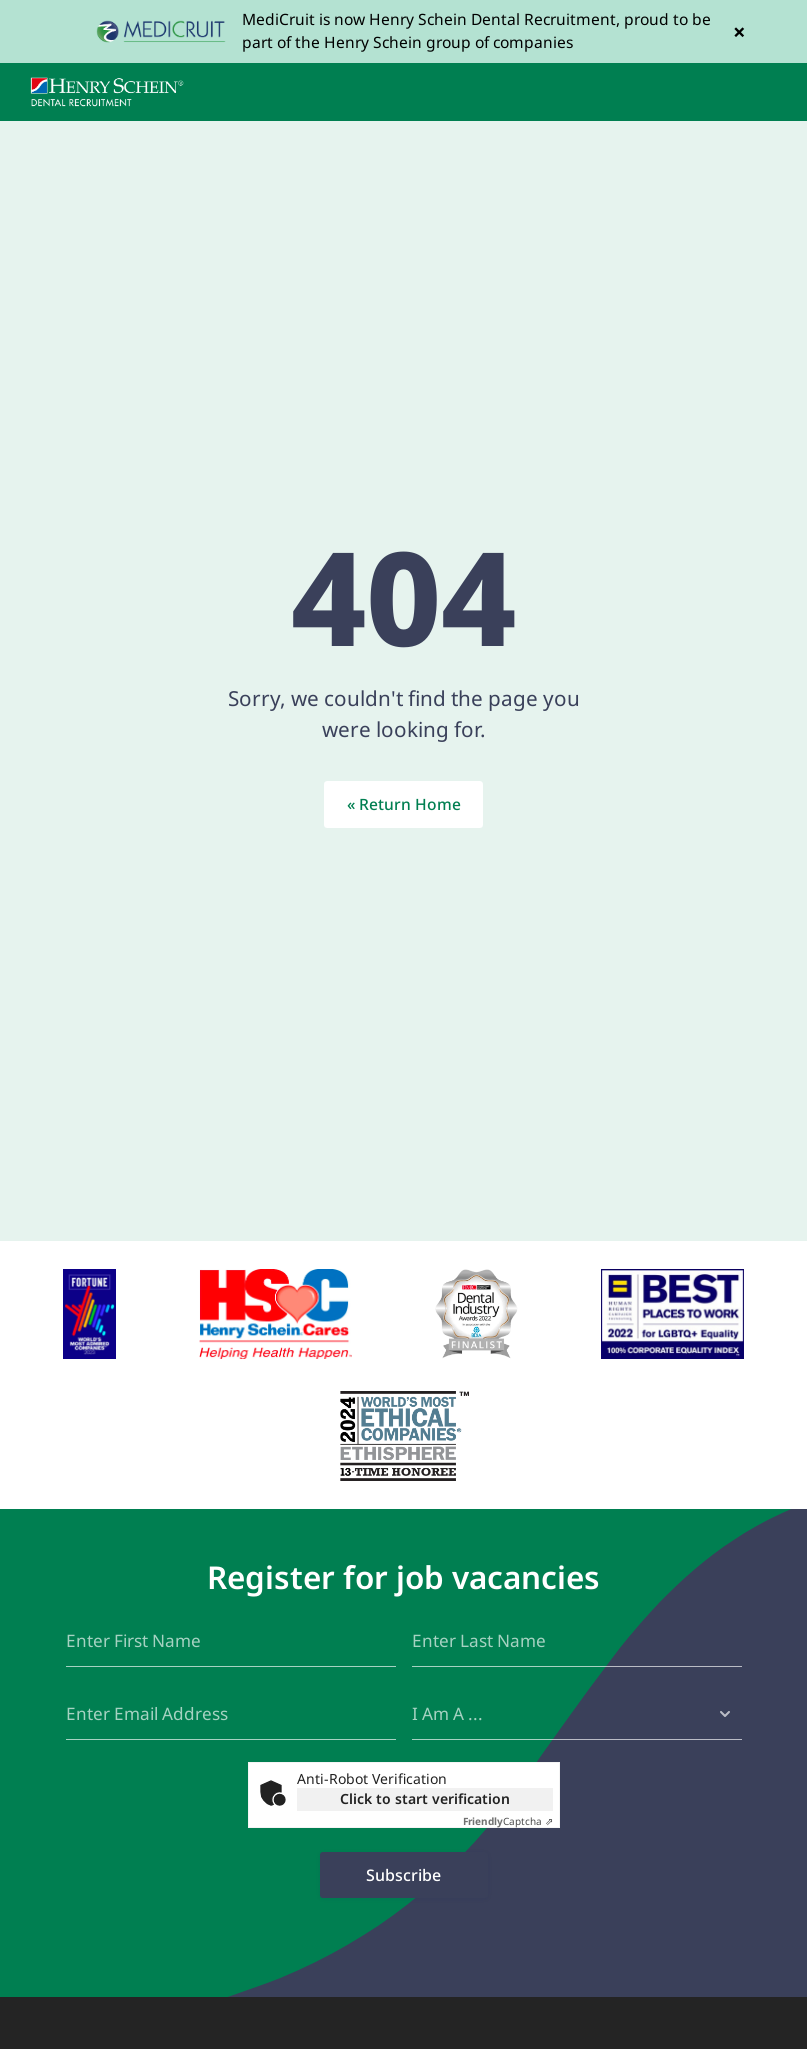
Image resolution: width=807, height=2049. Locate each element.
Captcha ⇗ (508, 1821)
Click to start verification (425, 1798)
